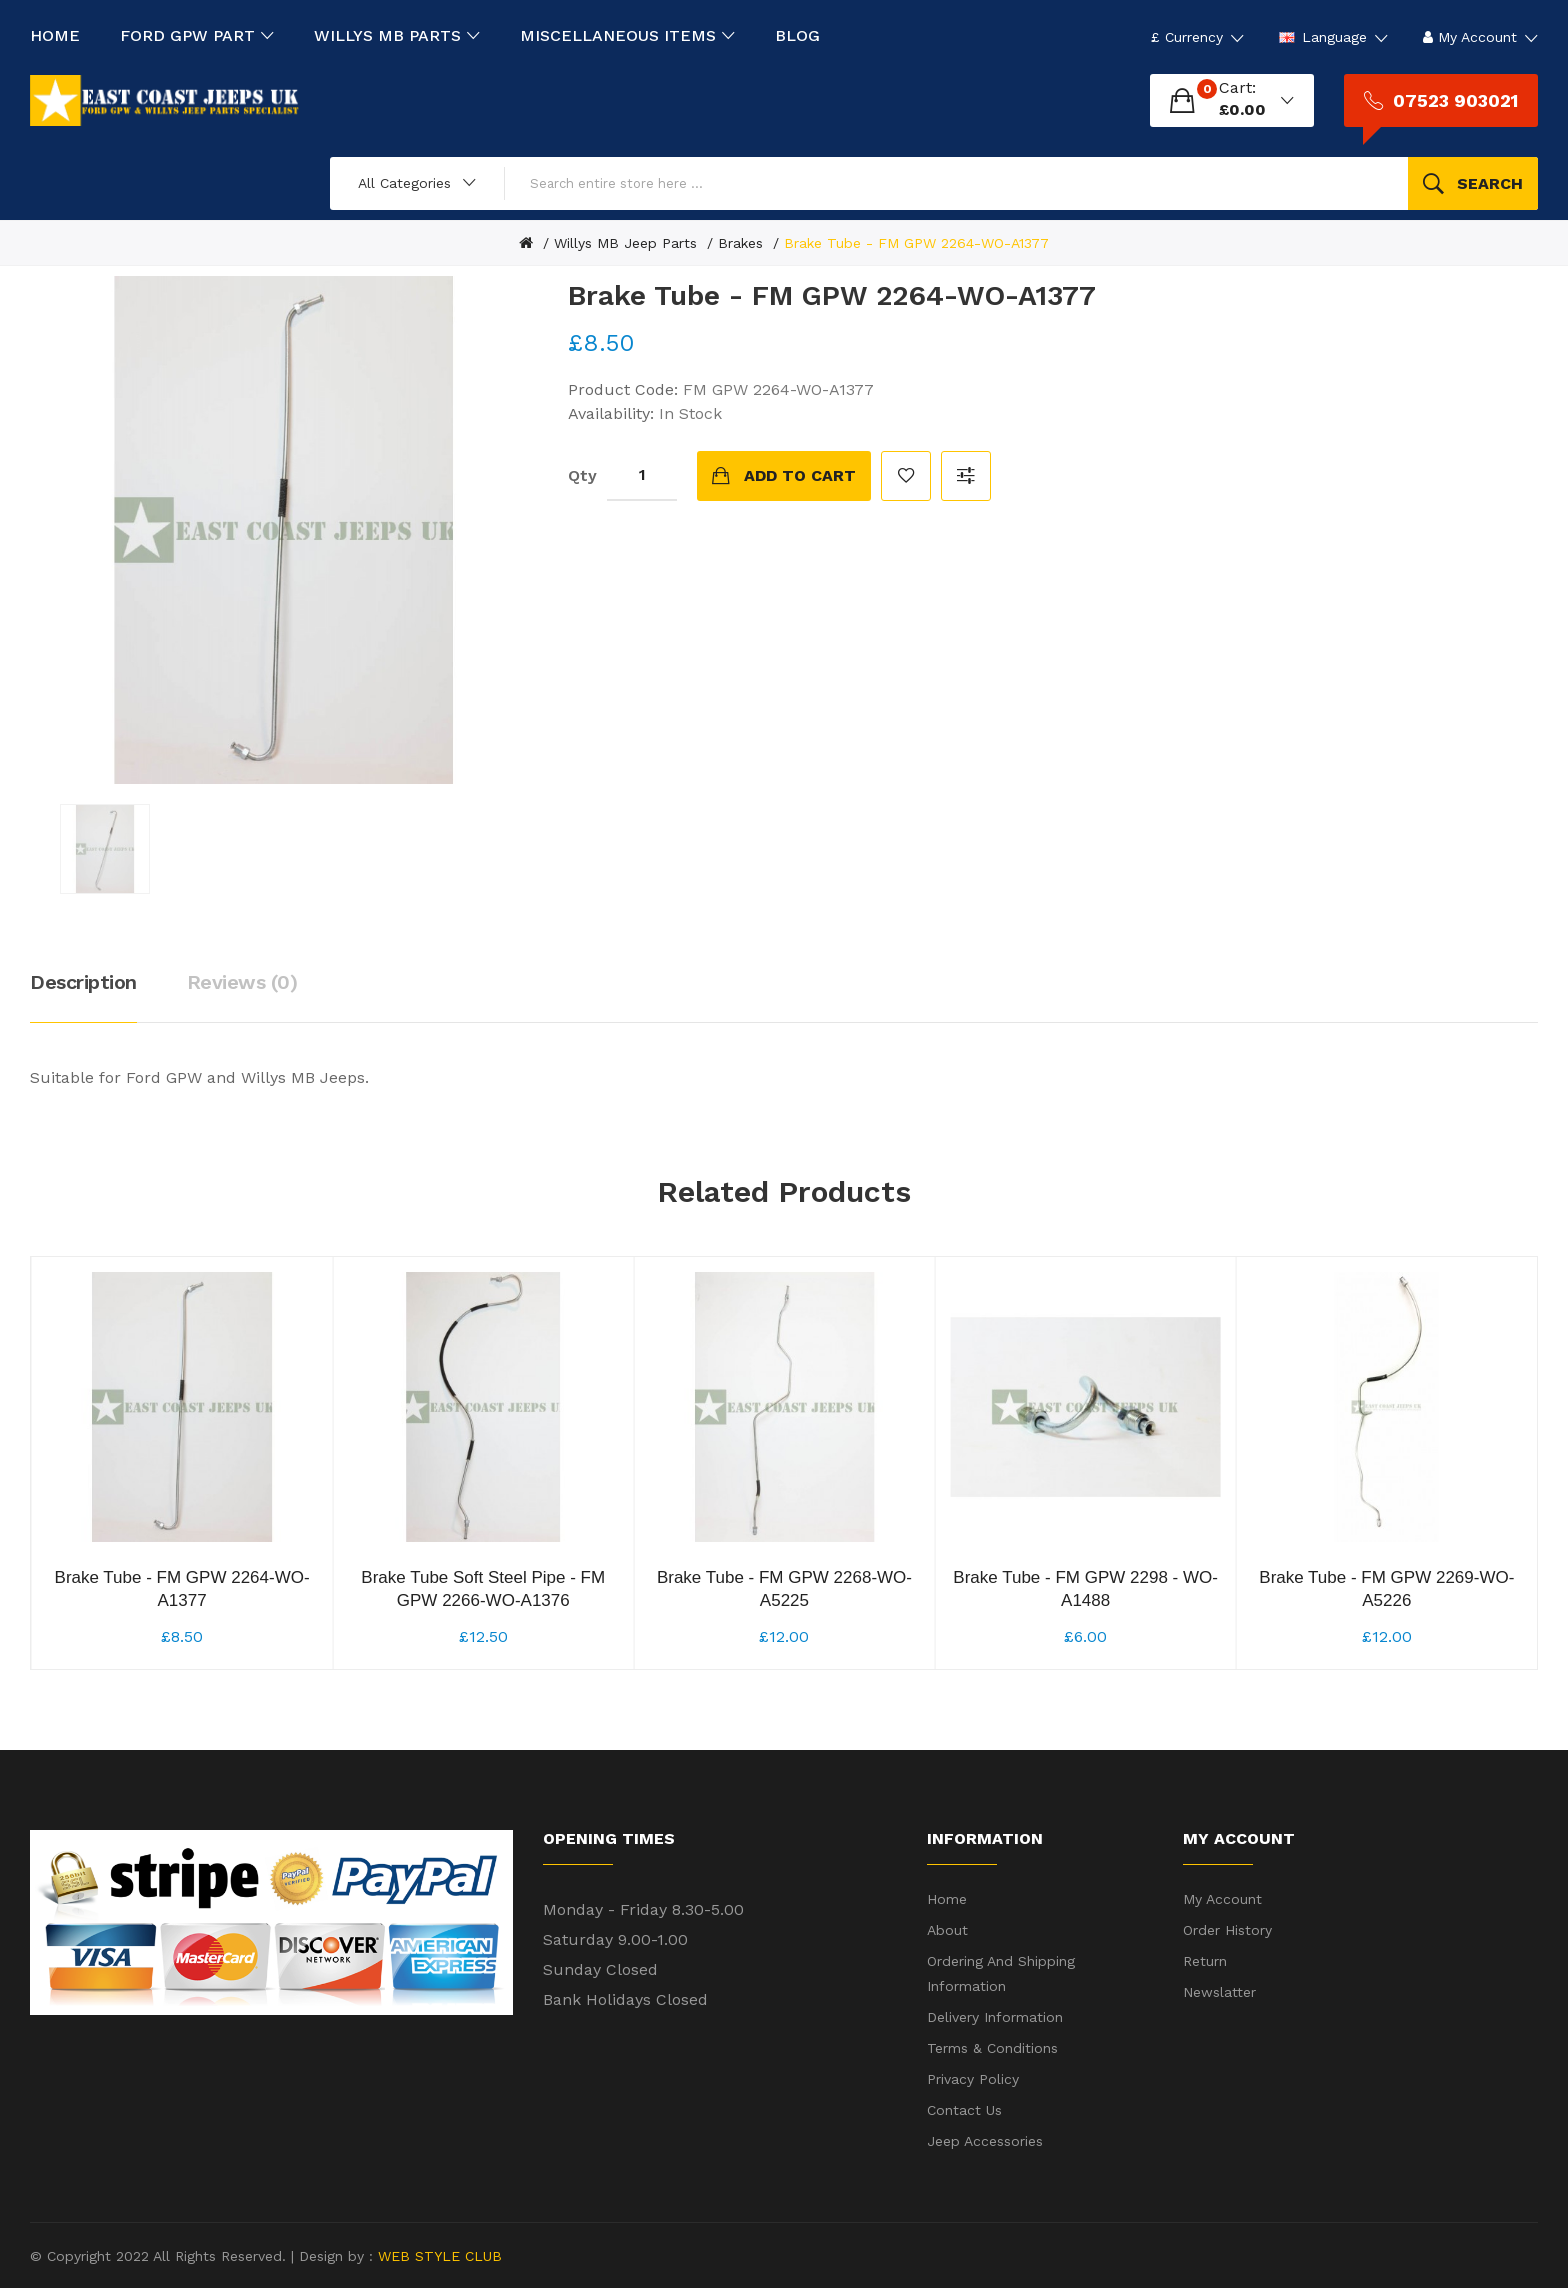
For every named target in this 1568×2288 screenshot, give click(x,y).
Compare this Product (966, 476)
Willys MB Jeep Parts (625, 243)
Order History (1227, 1930)
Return (1205, 1961)
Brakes (740, 243)
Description (83, 982)
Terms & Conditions (992, 2048)
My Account (1222, 1899)
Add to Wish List (906, 476)
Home (947, 1899)
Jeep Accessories (985, 2141)
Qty (582, 475)
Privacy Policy (973, 2079)
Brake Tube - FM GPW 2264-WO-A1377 (916, 243)
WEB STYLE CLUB (437, 2256)
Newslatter (1219, 1992)
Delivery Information (995, 2017)
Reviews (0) (242, 982)
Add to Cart (800, 475)
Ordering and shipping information (1001, 1973)
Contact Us (964, 2110)
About (947, 1930)
